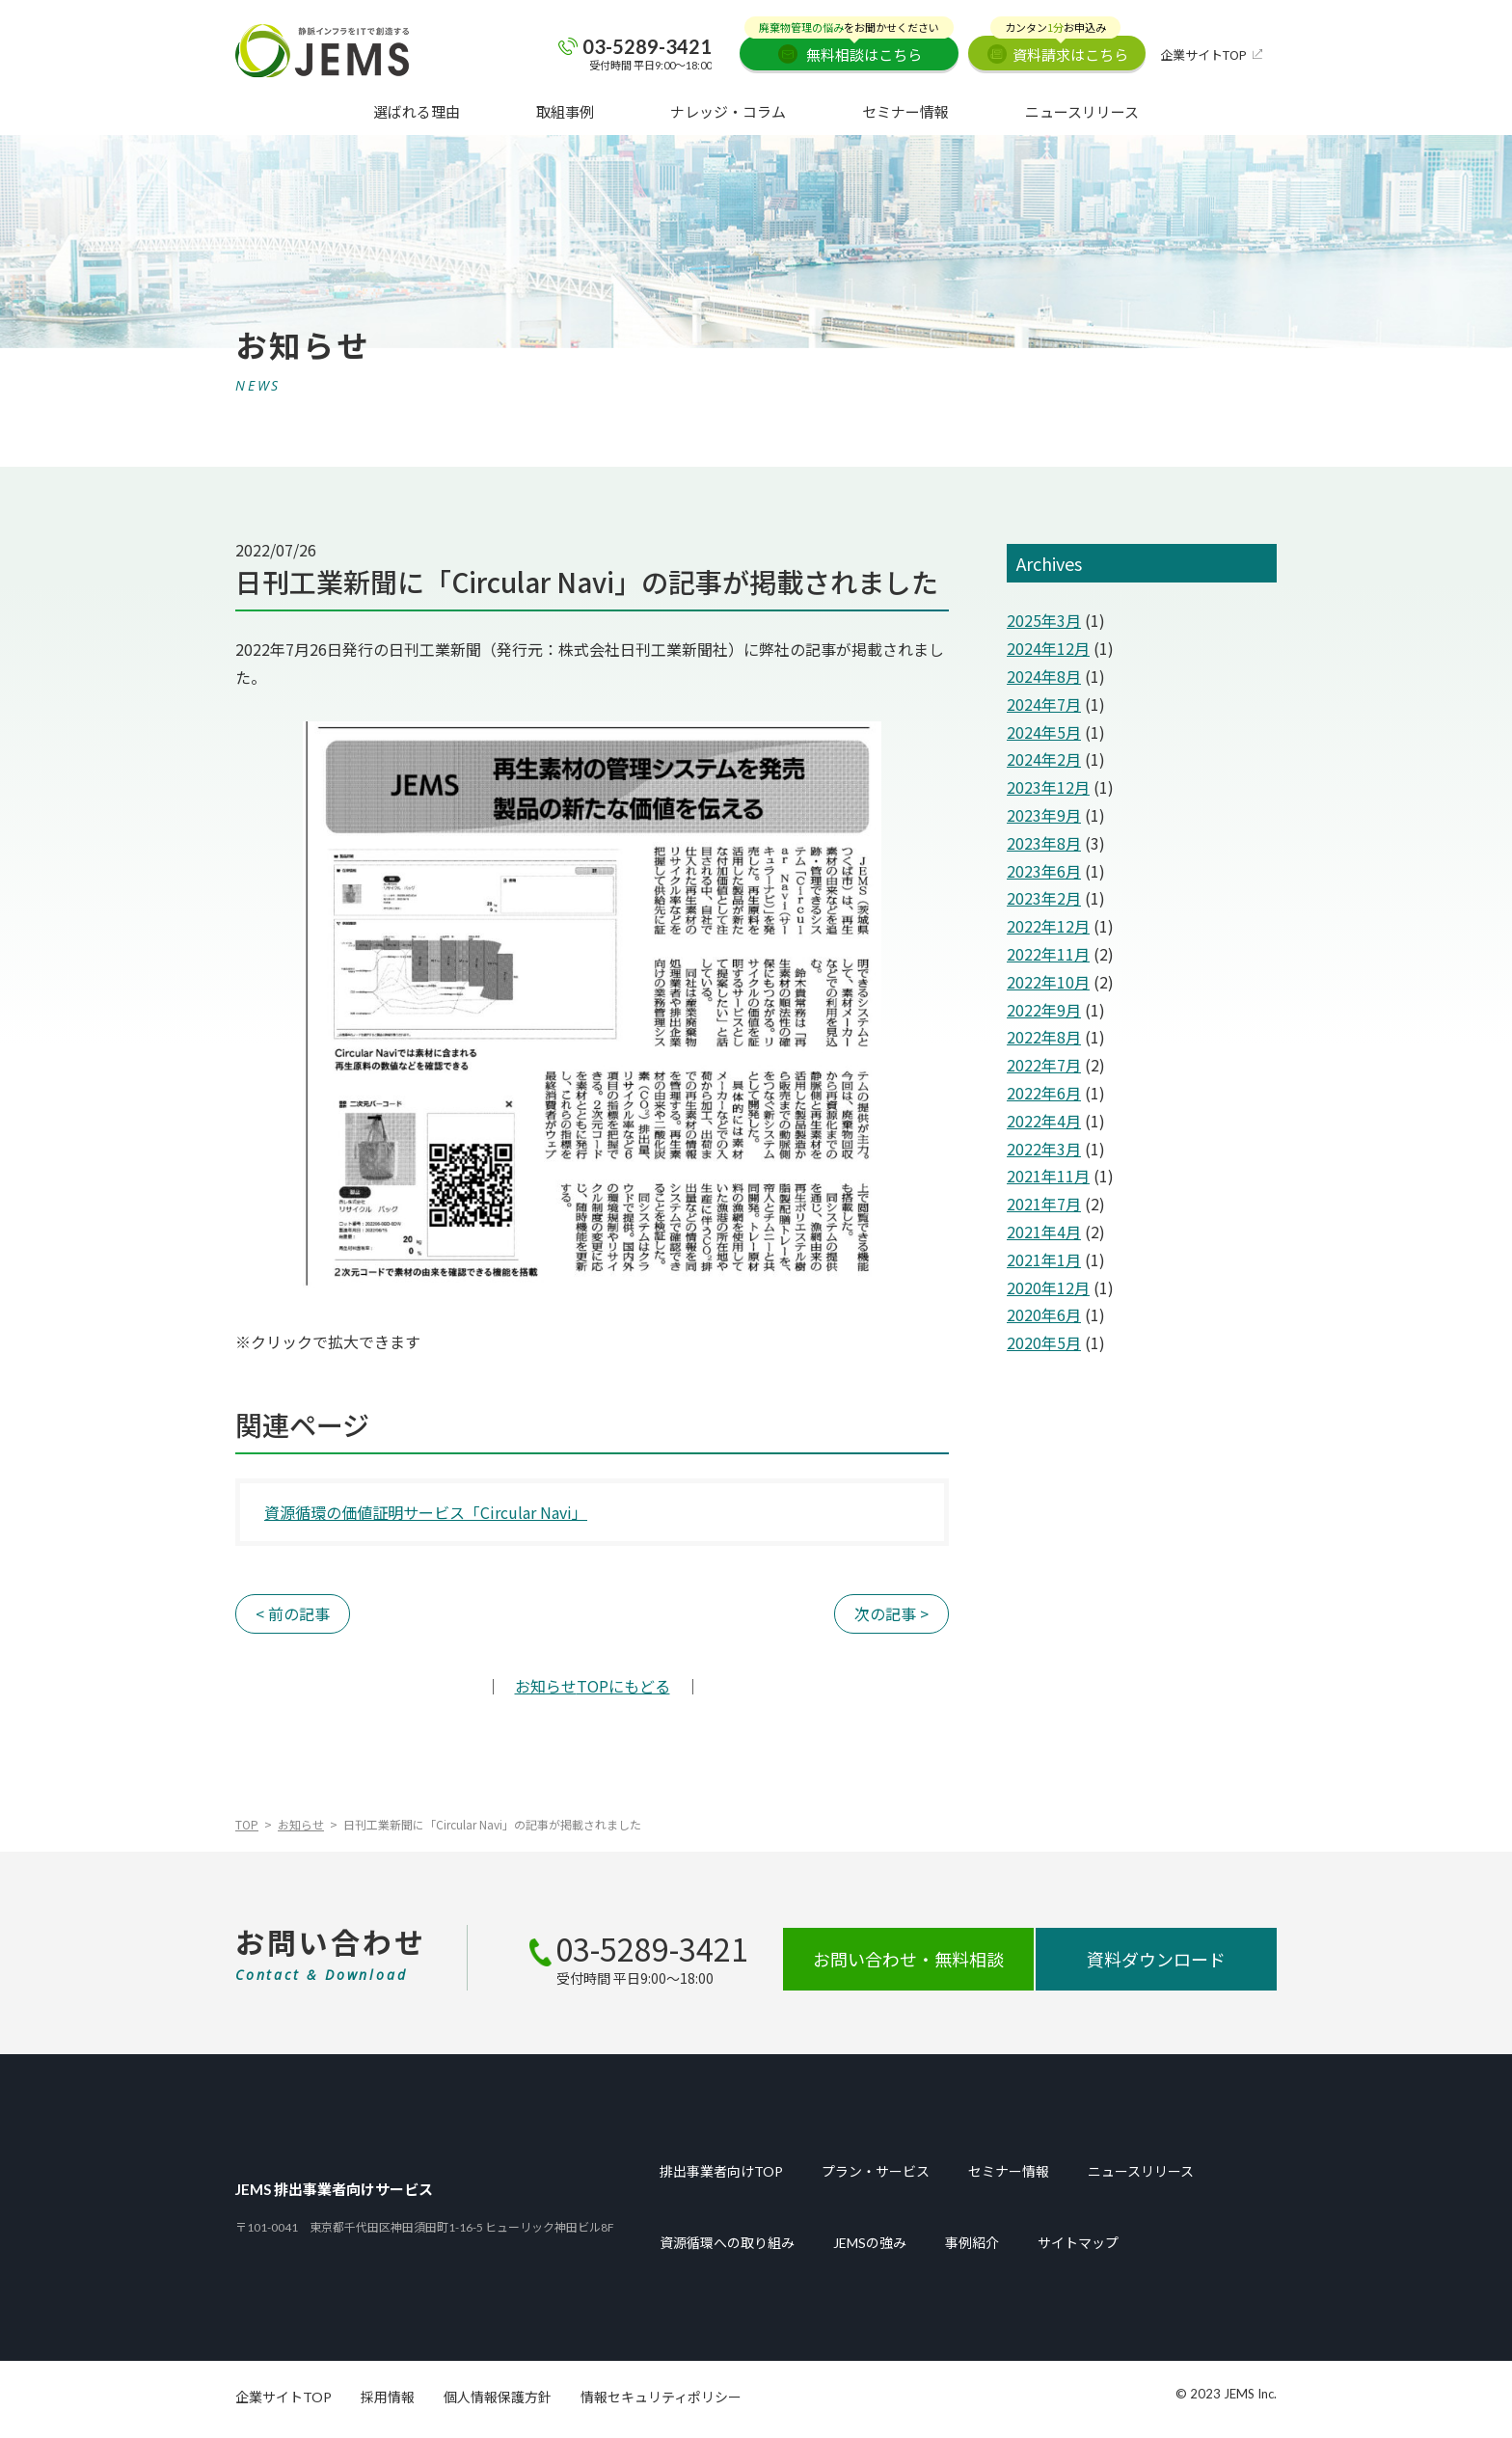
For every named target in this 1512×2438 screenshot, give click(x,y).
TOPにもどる (592, 1685)
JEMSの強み (869, 2243)
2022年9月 (1044, 1009)
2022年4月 (1044, 1120)
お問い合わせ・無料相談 (908, 1958)
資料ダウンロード (1156, 1958)
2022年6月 (1044, 1092)
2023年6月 (1044, 870)
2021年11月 (1048, 1175)
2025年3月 (1044, 620)
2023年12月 (1048, 787)
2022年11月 (1048, 953)
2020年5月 (1044, 1342)
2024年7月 (1044, 704)
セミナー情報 (905, 111)
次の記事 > (891, 1613)
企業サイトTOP (1203, 54)
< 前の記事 (293, 1613)
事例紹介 (972, 2243)
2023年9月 (1044, 814)
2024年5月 (1044, 732)
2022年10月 (1048, 981)
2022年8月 (1044, 1036)
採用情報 (388, 2397)
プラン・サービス (876, 2172)
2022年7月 (1044, 1064)
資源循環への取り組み (727, 2243)
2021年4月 (1044, 1231)
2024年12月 (1048, 648)
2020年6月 (1044, 1314)
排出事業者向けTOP (721, 2172)
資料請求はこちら (1059, 50)
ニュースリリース (1082, 111)
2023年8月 (1044, 842)
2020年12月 (1048, 1287)
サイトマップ (1078, 2243)
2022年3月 (1044, 1148)
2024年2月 (1044, 759)
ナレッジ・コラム (728, 111)
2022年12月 (1048, 925)
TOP (246, 1824)
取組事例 (565, 111)
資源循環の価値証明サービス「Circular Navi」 (425, 1512)
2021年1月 (1044, 1259)
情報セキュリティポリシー (661, 2397)
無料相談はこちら (849, 50)
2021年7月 (1044, 1203)
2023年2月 (1044, 897)
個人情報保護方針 (498, 2397)
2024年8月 (1044, 676)
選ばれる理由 (416, 111)
